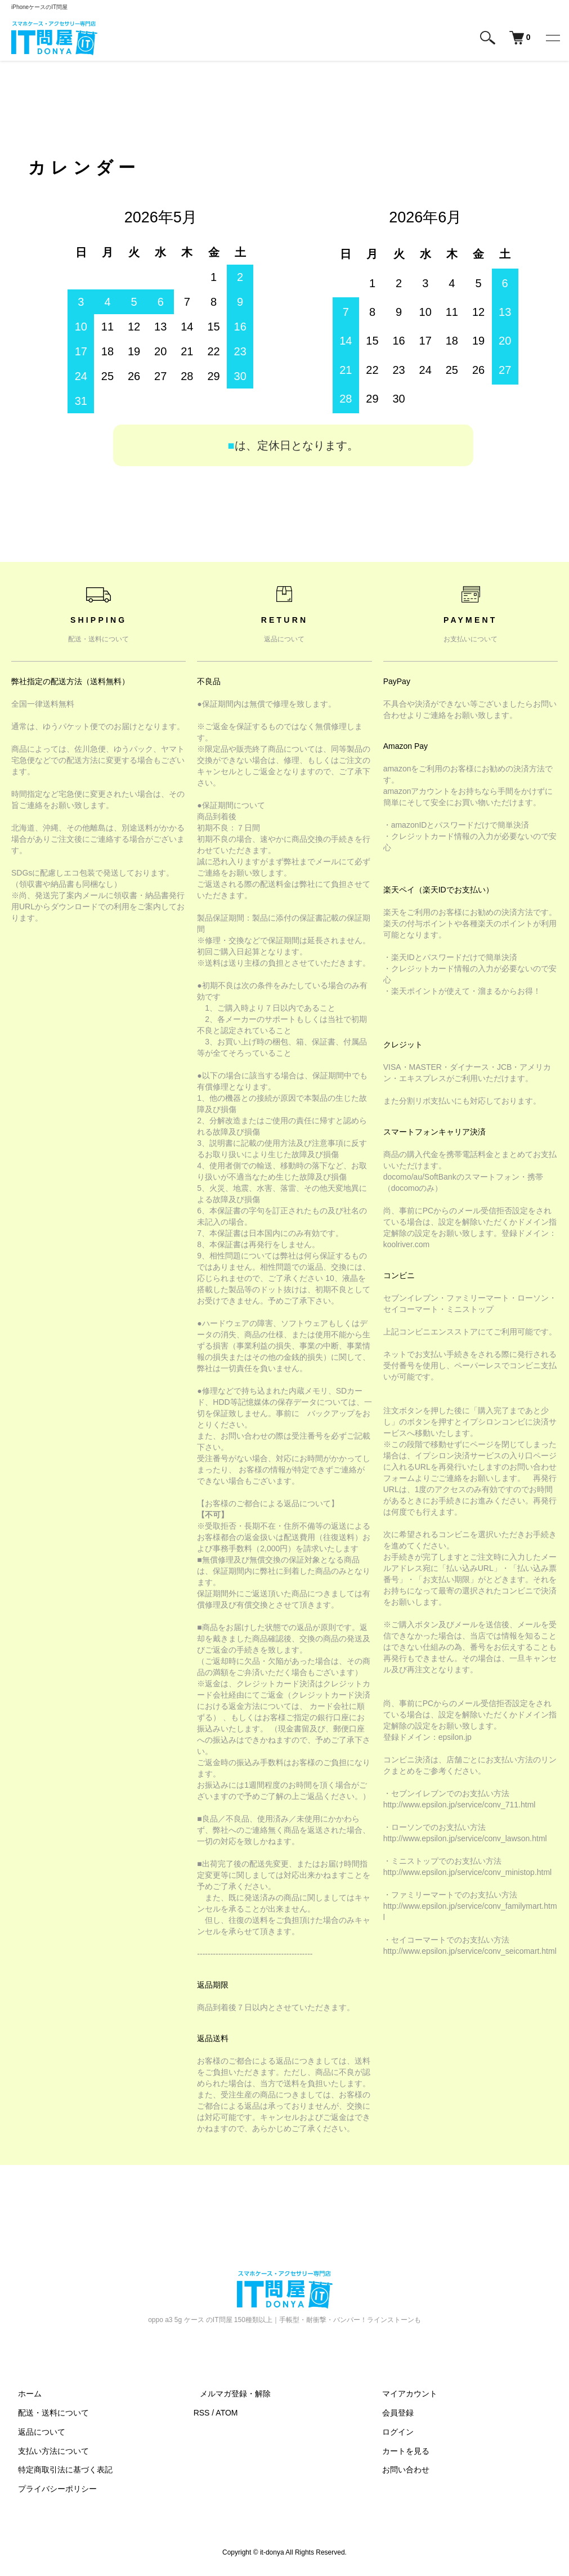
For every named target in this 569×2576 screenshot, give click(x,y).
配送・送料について (46, 2413)
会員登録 (391, 2413)
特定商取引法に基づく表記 (58, 2470)
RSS (202, 2413)
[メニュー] (552, 38)
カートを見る (399, 2452)
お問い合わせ (399, 2470)
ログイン (391, 2432)
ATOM (227, 2413)
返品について (35, 2432)
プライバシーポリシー (50, 2489)
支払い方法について (46, 2452)
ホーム (23, 2394)
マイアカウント (403, 2394)
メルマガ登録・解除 (229, 2394)
